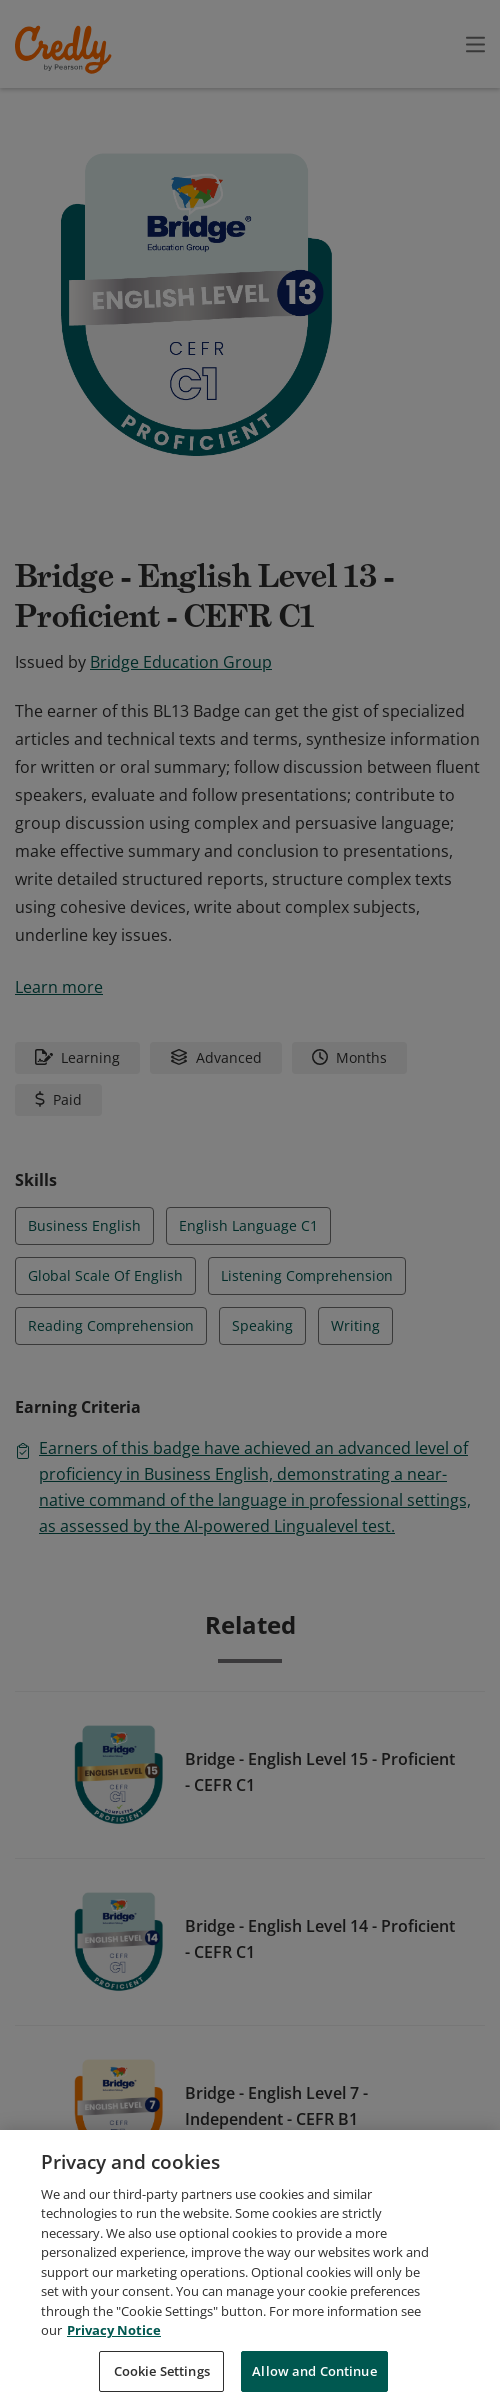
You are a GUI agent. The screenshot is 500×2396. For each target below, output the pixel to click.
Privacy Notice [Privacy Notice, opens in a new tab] (114, 2353)
